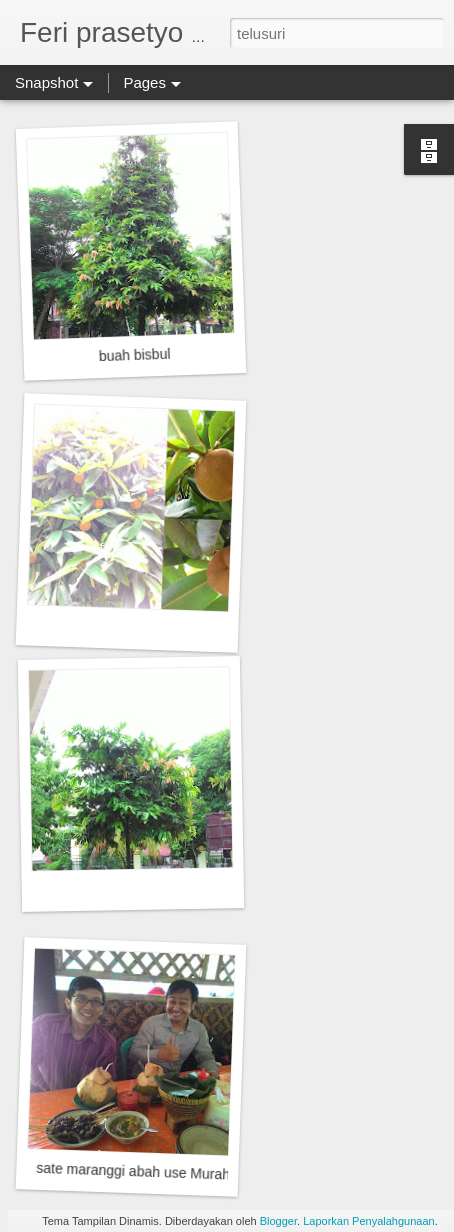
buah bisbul (135, 355)
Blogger (278, 1221)
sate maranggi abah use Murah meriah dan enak (187, 1173)
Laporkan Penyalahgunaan (369, 1221)
